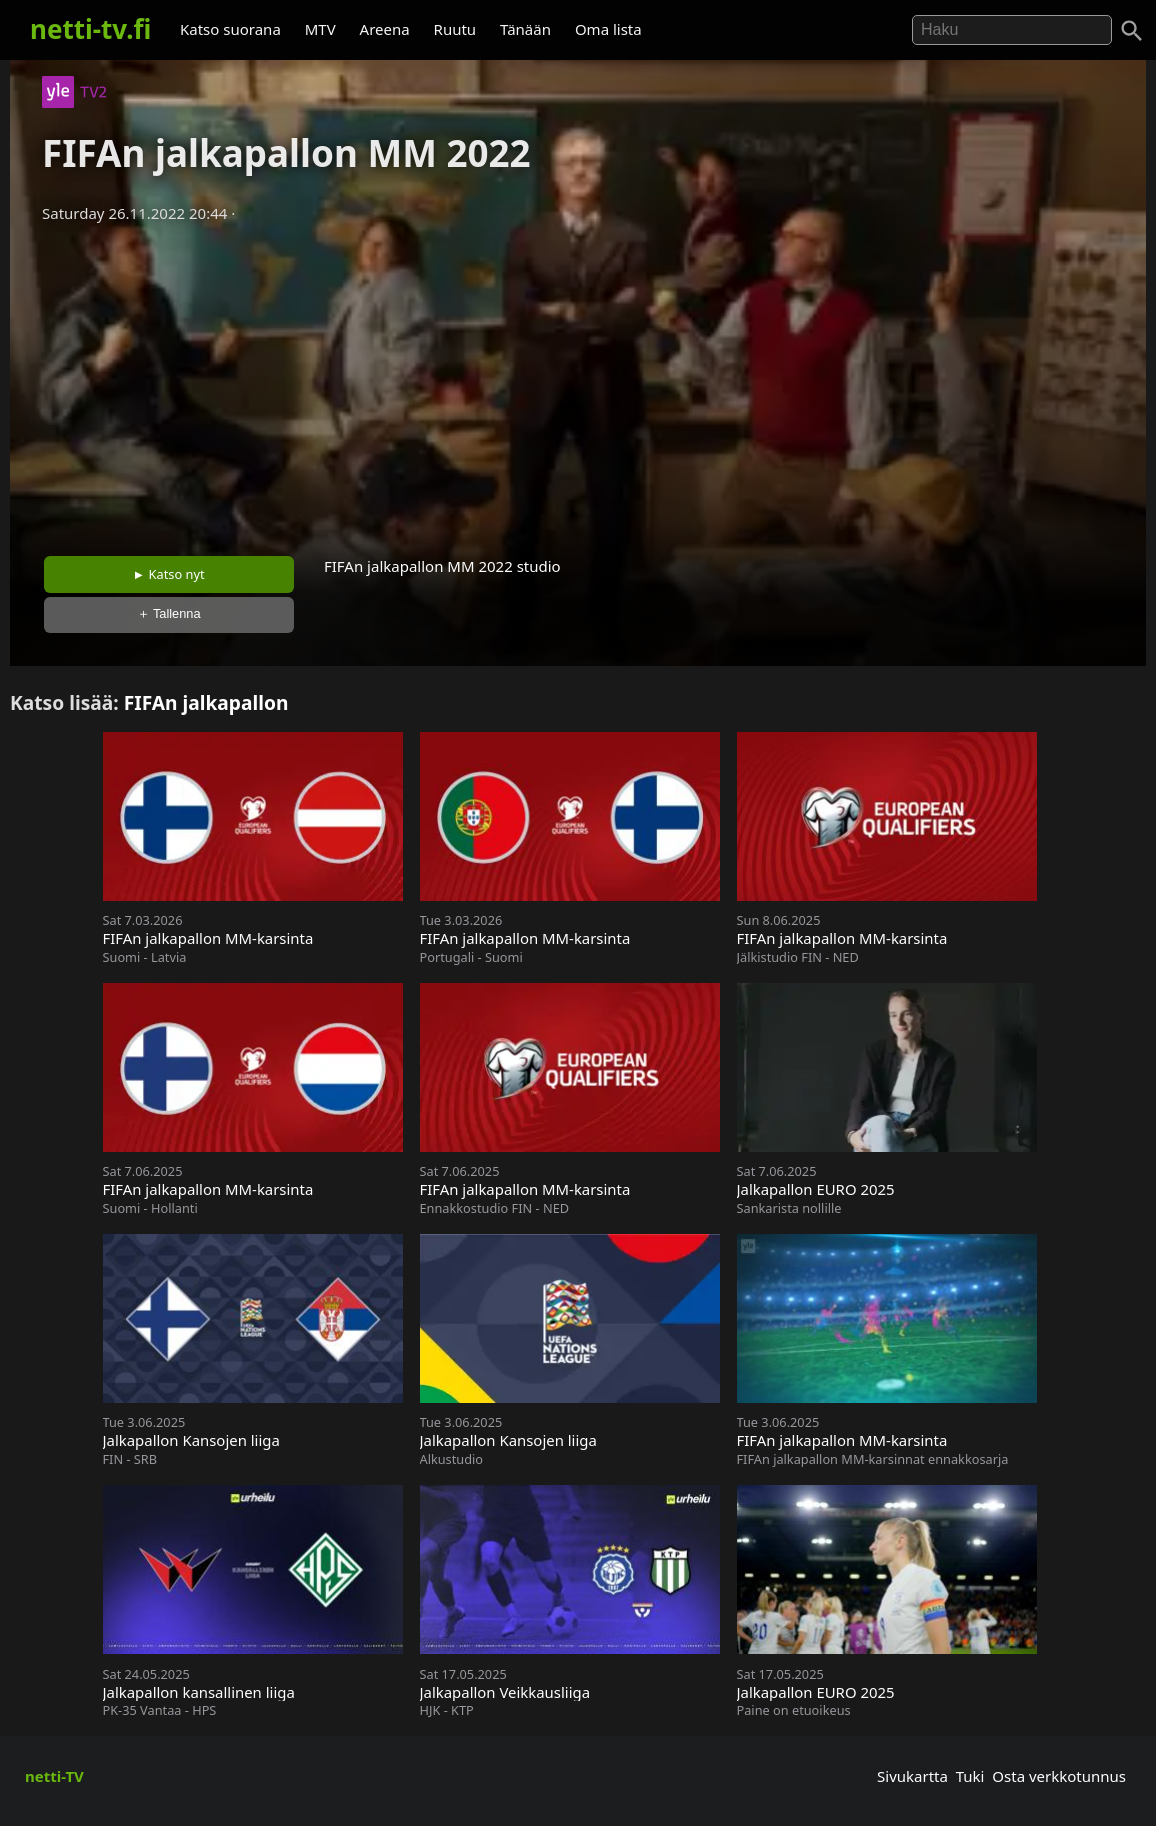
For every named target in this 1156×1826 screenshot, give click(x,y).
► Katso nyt (169, 574)
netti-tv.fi (90, 29)
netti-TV (54, 1776)
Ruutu (455, 29)
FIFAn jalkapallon (206, 702)
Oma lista (608, 29)
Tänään (525, 29)
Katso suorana (230, 29)
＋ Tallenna (169, 613)
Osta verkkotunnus (1059, 1776)
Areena (385, 29)
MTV (320, 29)
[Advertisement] (578, 383)
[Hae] (1012, 30)
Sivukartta (912, 1776)
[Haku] (1132, 31)
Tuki (970, 1776)
